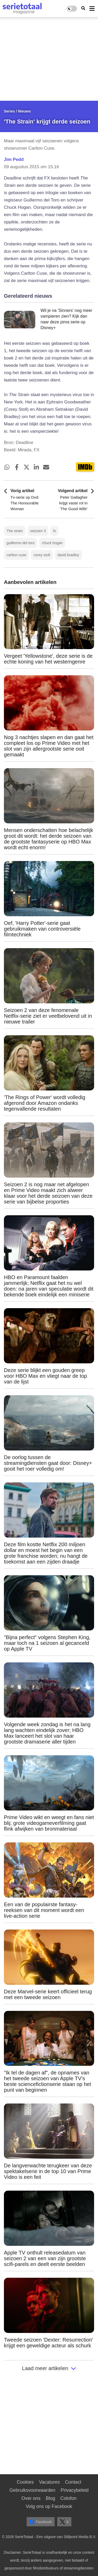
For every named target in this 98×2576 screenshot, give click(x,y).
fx (54, 531)
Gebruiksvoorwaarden (32, 2490)
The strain (15, 531)
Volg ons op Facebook (49, 2506)
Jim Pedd (14, 159)
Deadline (24, 442)
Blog (50, 2498)
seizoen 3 (38, 531)
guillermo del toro (20, 543)
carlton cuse (16, 555)
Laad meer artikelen (49, 2368)
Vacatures (49, 2482)
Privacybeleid (75, 2490)
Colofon (68, 2498)
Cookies (25, 2482)
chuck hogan (52, 543)
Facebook (40, 2521)
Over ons (31, 2498)
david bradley (68, 555)
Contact (73, 2482)
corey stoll (41, 555)
